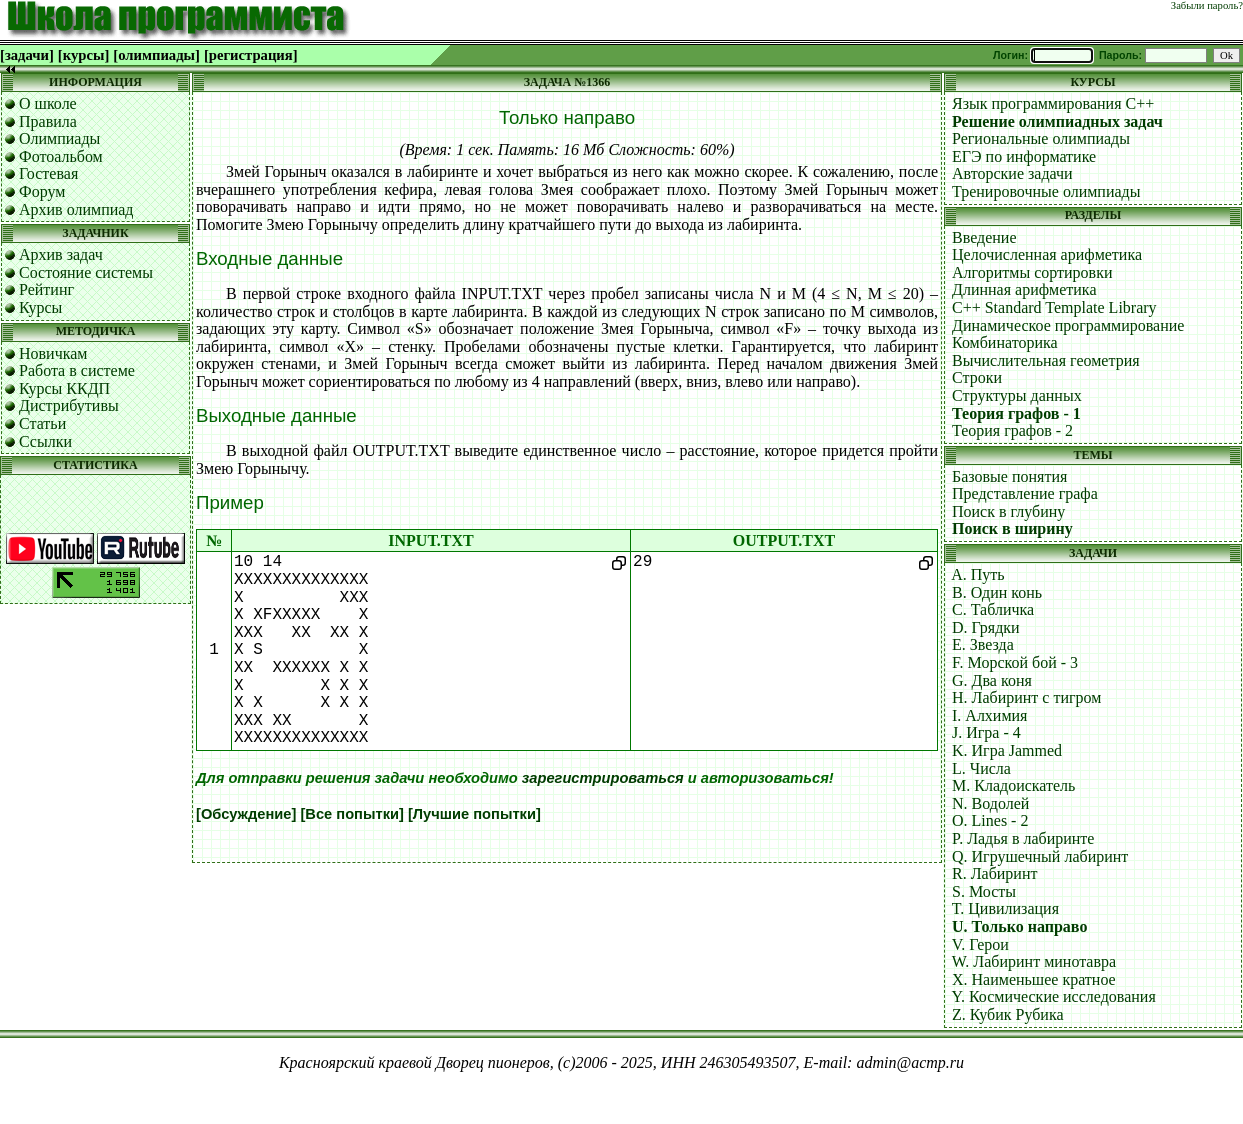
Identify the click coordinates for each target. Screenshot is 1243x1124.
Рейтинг (46, 289)
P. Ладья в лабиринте (1023, 838)
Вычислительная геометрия (1046, 360)
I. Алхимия (989, 715)
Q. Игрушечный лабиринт (1040, 856)
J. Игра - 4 (986, 732)
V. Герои (980, 944)
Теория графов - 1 (1016, 413)
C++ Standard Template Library (1054, 307)
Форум (42, 191)
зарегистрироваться (603, 778)
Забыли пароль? (1207, 5)
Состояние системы (86, 272)
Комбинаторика (1005, 342)
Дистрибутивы (69, 405)
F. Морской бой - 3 (1015, 662)
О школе (48, 103)
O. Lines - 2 (990, 820)
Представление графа (1025, 493)
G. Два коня (992, 680)
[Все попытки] (351, 814)
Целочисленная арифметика (1047, 254)
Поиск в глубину (1008, 511)
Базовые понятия (1009, 476)
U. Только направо (1019, 926)
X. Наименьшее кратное (1034, 979)
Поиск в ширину (1012, 528)
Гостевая (48, 173)
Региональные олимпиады (1041, 138)
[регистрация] (251, 55)
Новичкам (53, 353)
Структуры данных (1017, 395)
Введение (984, 237)
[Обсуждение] (246, 814)
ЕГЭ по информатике (1024, 156)
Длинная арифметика (1024, 289)
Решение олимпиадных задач (1057, 121)
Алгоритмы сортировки (1032, 272)
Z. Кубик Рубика (1008, 1014)
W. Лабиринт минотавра (1034, 961)
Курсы (40, 307)
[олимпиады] (156, 55)
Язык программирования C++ (1053, 103)
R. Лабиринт (994, 873)
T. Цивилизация (1005, 908)
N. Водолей (990, 803)
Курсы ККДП (64, 388)
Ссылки (45, 441)
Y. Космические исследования (1053, 996)
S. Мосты (984, 891)
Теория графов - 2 (1012, 430)
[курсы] (83, 55)
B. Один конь (997, 592)
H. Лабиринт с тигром (1026, 697)
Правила (48, 121)
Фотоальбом (61, 156)
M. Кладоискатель (1013, 785)
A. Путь (977, 574)
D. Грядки (986, 627)
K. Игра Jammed (1007, 750)
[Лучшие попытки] (474, 814)
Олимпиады (59, 138)
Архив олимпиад (76, 209)
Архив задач (61, 254)
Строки (977, 377)
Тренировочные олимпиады (1046, 191)
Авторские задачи (1012, 173)
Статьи (42, 423)
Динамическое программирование (1068, 325)
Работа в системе (77, 370)
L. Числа (981, 768)
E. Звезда (983, 644)
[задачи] (27, 55)
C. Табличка (993, 609)
